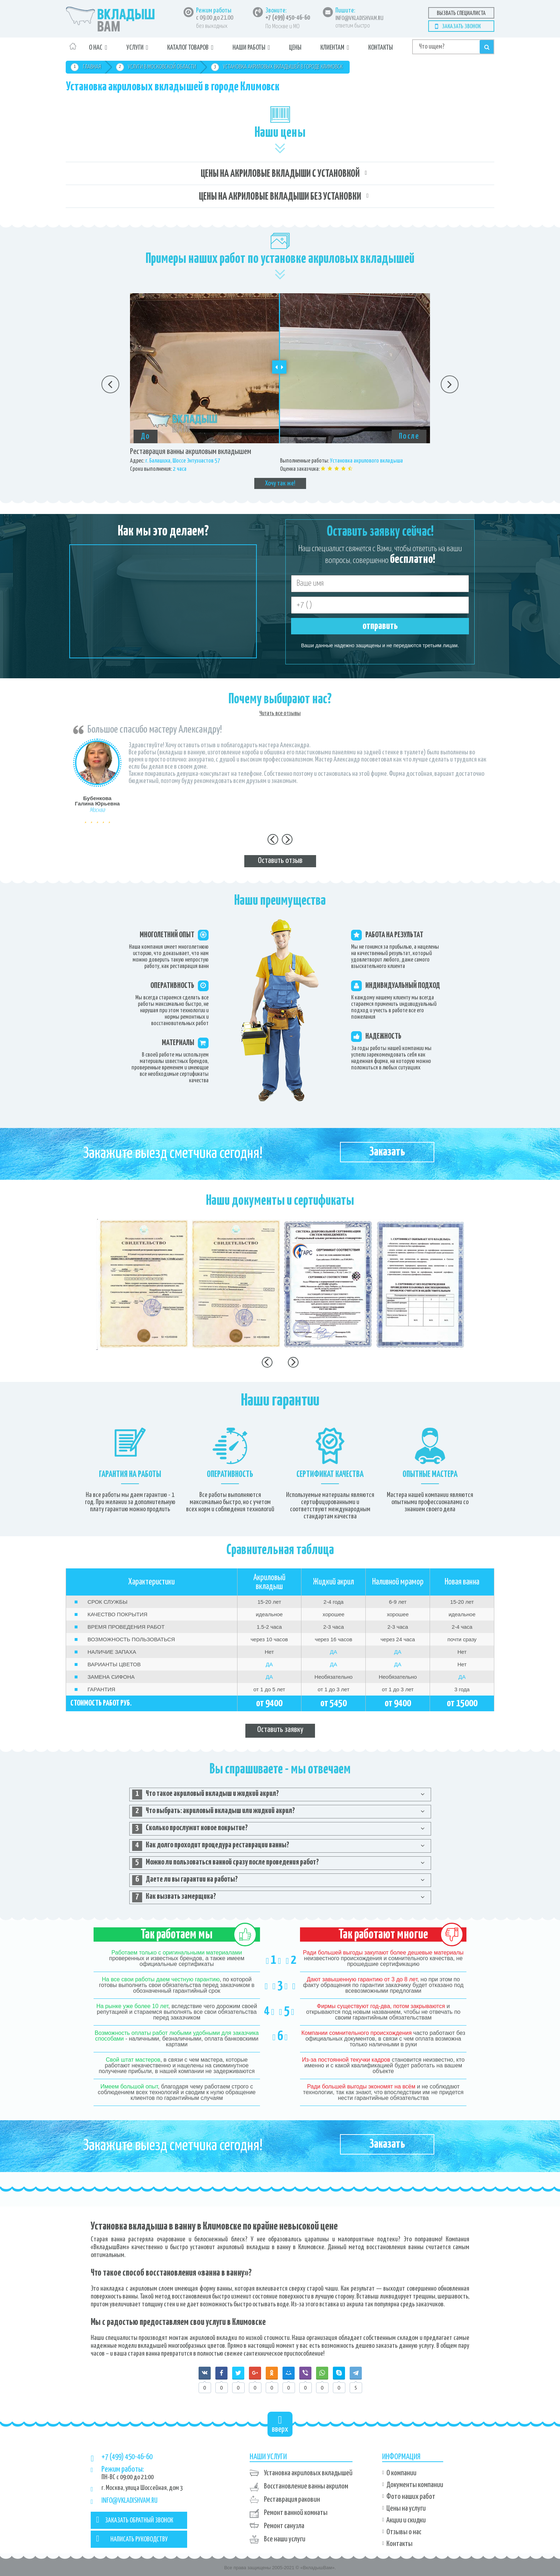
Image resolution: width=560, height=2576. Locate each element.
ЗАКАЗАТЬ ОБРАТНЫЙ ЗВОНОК (134, 2519)
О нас (95, 47)
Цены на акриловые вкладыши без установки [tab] (280, 197)
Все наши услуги (284, 2539)
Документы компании (414, 2484)
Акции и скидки (406, 2520)
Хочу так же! (280, 483)
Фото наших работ (410, 2496)
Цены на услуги (406, 2508)
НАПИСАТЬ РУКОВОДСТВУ (132, 2538)
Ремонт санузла (284, 2526)
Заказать (387, 1152)
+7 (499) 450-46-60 (287, 18)
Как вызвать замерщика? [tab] (174, 1897)
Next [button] (450, 384)
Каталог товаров (188, 47)
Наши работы (248, 47)
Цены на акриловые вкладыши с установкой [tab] (280, 174)
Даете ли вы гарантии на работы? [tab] (185, 1880)
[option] (280, 391)
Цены (295, 47)
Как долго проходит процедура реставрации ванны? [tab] (210, 1846)
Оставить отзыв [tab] (280, 861)
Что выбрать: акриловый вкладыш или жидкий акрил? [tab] (213, 1812)
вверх (280, 2424)
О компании (401, 2473)
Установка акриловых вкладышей (308, 2473)
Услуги (135, 47)
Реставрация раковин (292, 2499)
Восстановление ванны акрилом (306, 2486)
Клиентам (332, 47)
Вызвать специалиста (461, 13)
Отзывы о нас (403, 2532)
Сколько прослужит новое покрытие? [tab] (190, 1829)
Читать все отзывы (280, 713)
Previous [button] (110, 384)
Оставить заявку (280, 1730)
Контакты (380, 47)
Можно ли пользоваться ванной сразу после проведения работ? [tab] (225, 1863)
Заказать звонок (461, 27)
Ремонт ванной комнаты (296, 2512)
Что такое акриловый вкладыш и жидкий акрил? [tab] (205, 1794)
